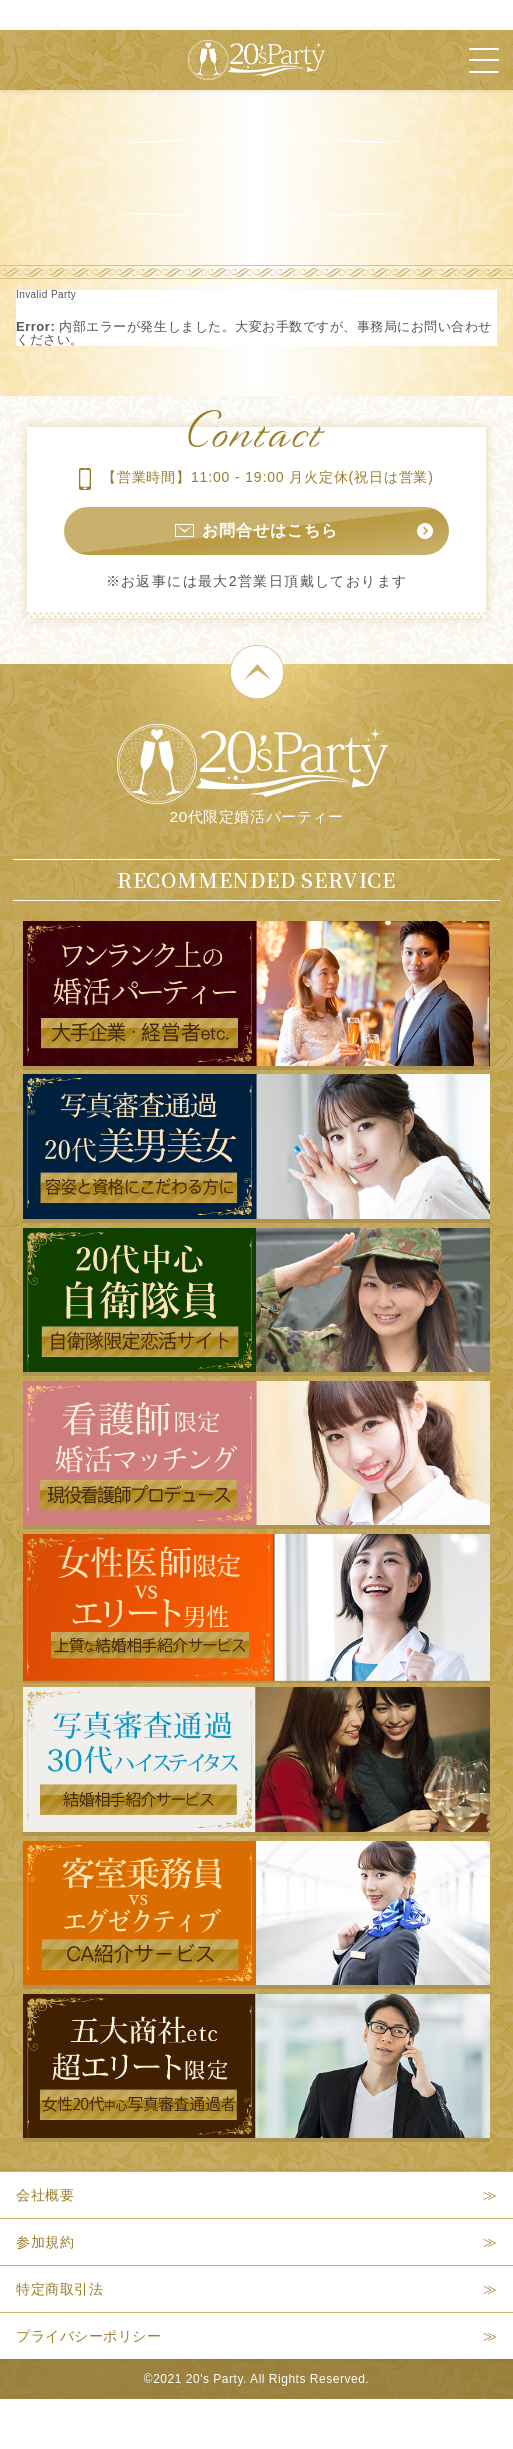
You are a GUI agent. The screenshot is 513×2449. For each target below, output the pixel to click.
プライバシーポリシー (89, 2336)
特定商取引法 (59, 2289)
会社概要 (45, 2195)
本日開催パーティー (145, 2424)
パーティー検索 (401, 2424)
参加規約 (45, 2242)
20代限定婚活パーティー (252, 774)
